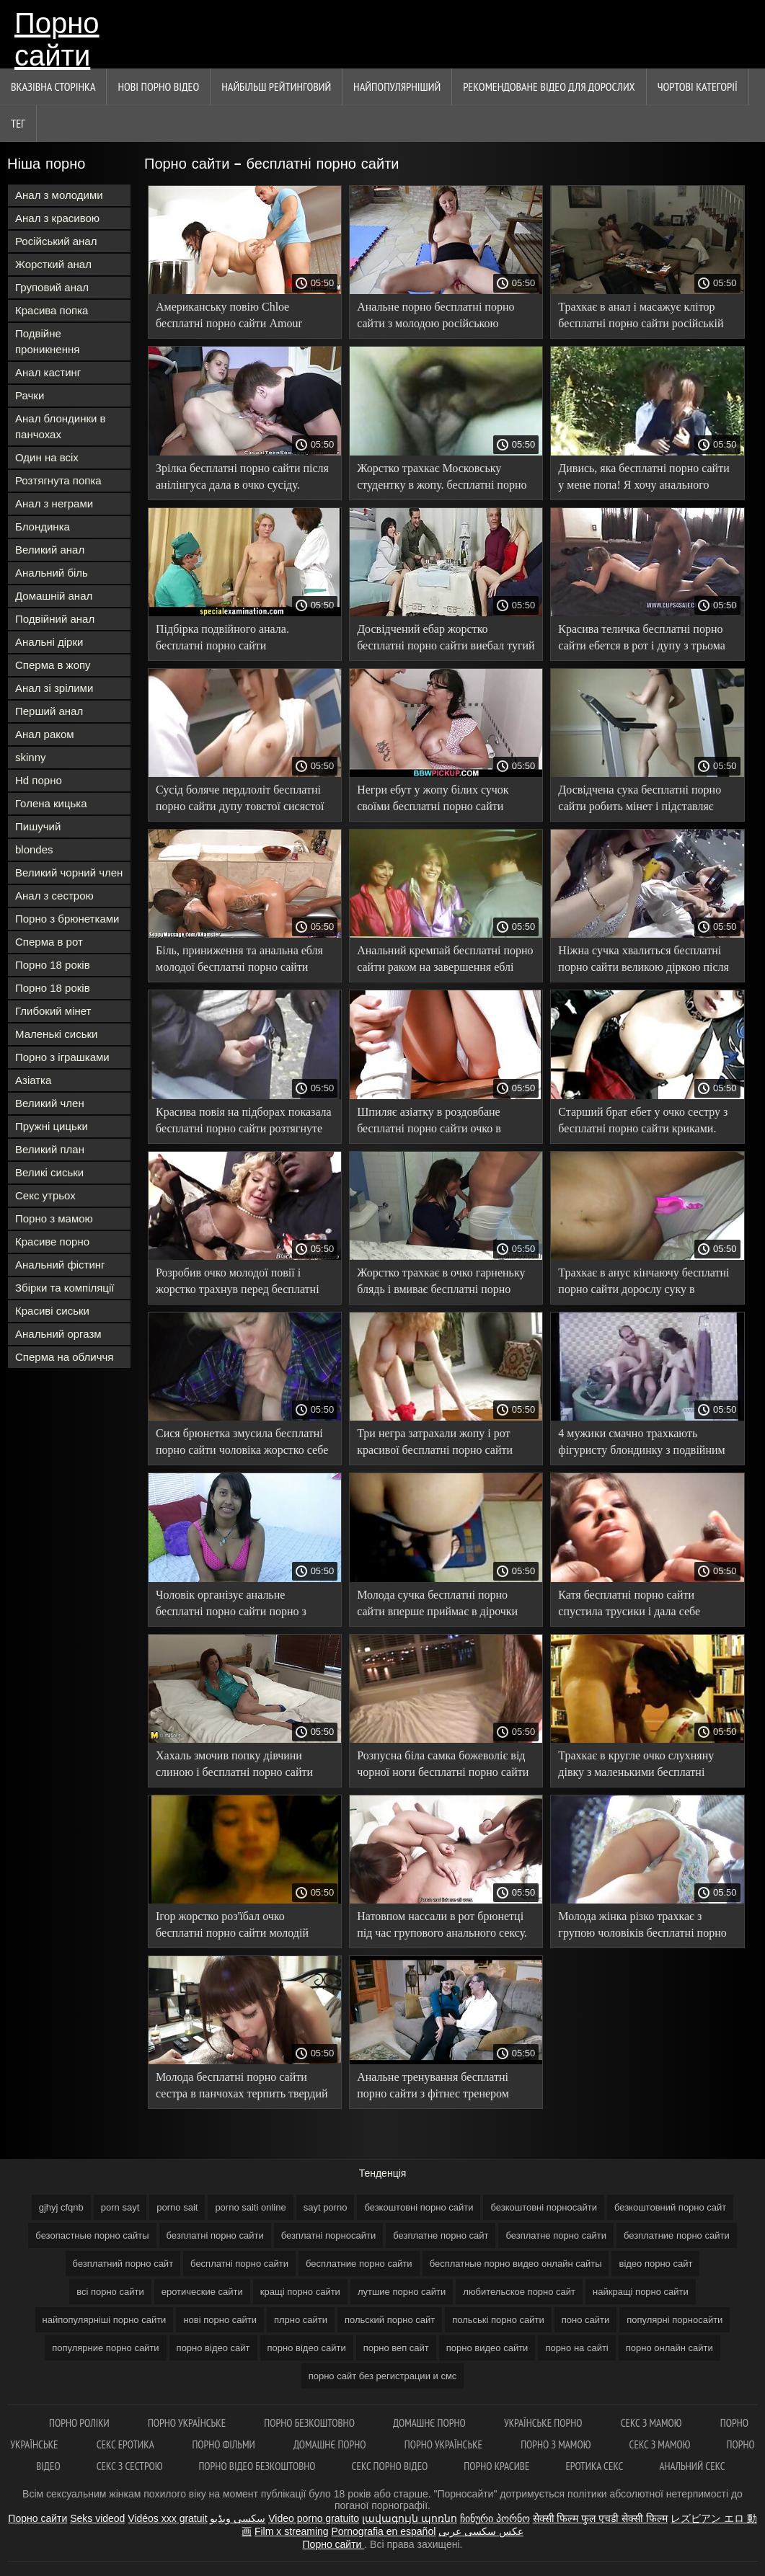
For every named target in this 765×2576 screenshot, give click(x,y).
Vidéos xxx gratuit (167, 2518)
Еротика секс (594, 2466)
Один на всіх (47, 457)
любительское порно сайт (519, 2291)
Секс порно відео (390, 2466)
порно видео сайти (487, 2347)
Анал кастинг (48, 372)
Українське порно (544, 2423)
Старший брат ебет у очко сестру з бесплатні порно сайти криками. (643, 1120)
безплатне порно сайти (555, 2235)
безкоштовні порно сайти (418, 2207)
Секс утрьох (45, 1195)
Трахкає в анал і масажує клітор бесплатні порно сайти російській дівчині (640, 317)
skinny (30, 757)
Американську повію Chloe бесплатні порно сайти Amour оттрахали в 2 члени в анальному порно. (237, 317)
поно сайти (586, 2319)
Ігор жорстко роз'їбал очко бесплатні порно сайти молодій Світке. (232, 1927)
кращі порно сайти (300, 2291)
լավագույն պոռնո (409, 2518)
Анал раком (44, 734)
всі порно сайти (110, 2291)
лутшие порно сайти (402, 2291)
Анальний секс (692, 2466)
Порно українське (188, 2423)
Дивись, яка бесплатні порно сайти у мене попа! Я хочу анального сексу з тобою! (643, 479)
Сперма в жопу (53, 665)
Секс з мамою (652, 2423)
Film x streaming (292, 2531)
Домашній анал (53, 596)
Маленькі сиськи (56, 1034)
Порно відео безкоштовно (256, 2466)
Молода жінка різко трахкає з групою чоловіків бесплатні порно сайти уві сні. (642, 1927)
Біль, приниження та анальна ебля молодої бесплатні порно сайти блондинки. (239, 961)
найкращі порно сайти (641, 2291)
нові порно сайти (220, 2319)
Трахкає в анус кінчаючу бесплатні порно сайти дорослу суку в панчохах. (643, 1283)
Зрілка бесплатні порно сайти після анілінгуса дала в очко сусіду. (242, 476)
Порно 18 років (52, 965)
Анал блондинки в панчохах (60, 426)
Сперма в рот (49, 942)
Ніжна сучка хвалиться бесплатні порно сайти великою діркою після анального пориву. (643, 961)
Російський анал (56, 241)
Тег (18, 123)
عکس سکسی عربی (480, 2531)
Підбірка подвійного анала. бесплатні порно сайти (222, 637)
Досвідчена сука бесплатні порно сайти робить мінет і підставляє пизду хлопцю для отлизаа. (639, 800)
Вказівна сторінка (53, 86)
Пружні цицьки (51, 1126)
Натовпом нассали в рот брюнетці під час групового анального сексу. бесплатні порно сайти (442, 1927)
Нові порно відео (158, 86)
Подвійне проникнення (47, 341)
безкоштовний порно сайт (670, 2207)
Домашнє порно (430, 2423)
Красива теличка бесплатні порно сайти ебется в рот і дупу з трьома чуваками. (641, 640)
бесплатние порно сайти (359, 2263)
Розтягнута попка (58, 480)
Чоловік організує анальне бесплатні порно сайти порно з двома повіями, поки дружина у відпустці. (233, 1605)
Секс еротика (126, 2444)
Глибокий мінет (53, 1011)
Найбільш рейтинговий (276, 86)
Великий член (49, 1103)
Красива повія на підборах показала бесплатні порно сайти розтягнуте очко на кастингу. (244, 1123)
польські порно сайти (498, 2319)
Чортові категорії (698, 86)
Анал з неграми (54, 503)
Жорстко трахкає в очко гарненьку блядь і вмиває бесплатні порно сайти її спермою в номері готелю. (441, 1283)
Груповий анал (52, 287)
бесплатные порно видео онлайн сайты (516, 2263)
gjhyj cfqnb (61, 2207)
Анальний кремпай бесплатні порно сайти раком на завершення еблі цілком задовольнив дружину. (445, 961)
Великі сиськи (49, 1172)
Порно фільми (224, 2444)
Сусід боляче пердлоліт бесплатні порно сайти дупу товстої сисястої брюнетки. (240, 800)
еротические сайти (202, 2291)
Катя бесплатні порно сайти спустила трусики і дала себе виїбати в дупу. (629, 1605)
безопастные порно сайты (92, 2235)
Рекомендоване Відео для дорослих (548, 86)
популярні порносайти (674, 2319)
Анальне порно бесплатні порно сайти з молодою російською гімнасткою (435, 317)
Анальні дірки (49, 642)
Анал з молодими (59, 195)
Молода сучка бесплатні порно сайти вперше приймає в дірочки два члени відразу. (437, 1605)
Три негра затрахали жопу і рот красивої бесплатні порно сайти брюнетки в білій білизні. (435, 1444)
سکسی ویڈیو (237, 2518)
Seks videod (97, 2518)
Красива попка (51, 310)
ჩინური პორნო (495, 2518)
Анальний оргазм (58, 1334)
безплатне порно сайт (440, 2235)
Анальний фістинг (60, 1264)
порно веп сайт (396, 2347)
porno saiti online (250, 2207)
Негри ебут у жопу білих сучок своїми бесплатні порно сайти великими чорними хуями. (432, 800)
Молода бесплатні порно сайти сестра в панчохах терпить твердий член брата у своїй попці (242, 2088)
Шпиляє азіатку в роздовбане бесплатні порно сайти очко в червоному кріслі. (429, 1123)
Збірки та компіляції (64, 1288)
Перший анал (49, 711)
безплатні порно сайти (215, 2235)
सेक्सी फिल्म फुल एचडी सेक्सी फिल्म (600, 2518)
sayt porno (326, 2207)
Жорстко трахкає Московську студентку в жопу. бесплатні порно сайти (441, 479)
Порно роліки (80, 2423)
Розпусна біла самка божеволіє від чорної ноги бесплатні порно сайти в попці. (443, 1766)
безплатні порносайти (328, 2235)
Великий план (49, 1149)
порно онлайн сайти (669, 2347)
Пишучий (38, 826)
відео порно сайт (655, 2263)
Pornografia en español (384, 2531)
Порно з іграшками (62, 1057)
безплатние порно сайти (677, 2235)
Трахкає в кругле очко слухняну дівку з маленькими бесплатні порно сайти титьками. (636, 1766)
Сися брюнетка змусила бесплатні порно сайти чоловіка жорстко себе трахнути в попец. (242, 1444)
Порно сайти (57, 37)
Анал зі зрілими (54, 688)
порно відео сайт (213, 2347)
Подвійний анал (54, 619)
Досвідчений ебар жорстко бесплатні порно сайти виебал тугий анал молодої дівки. (445, 640)
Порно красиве (496, 2466)
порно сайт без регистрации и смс (383, 2376)
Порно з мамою (54, 1218)
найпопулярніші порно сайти (105, 2319)
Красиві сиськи (52, 1311)
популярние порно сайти (105, 2347)
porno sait (177, 2207)
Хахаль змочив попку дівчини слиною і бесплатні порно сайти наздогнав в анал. (234, 1766)
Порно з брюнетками (67, 918)
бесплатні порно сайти (239, 2263)
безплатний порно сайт (123, 2263)
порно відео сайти (306, 2347)
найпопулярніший (397, 86)
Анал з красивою (57, 218)
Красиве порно (52, 1241)
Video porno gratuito (313, 2518)
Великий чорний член (69, 872)
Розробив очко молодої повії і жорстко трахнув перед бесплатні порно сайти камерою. (237, 1283)
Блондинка (42, 526)
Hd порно (38, 780)
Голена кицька (51, 803)
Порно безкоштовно (310, 2423)
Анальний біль (51, 573)
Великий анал (49, 549)
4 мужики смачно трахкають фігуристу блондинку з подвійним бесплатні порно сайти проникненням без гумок (641, 1444)
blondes (34, 849)
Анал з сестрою (54, 895)
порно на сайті (576, 2347)
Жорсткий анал (53, 264)
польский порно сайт (390, 2319)
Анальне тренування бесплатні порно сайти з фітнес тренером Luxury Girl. (433, 2088)
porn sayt (120, 2207)
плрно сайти (300, 2319)
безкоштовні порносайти (543, 2207)
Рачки (29, 395)
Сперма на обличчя (64, 1357)
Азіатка (33, 1080)
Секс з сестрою (130, 2466)
